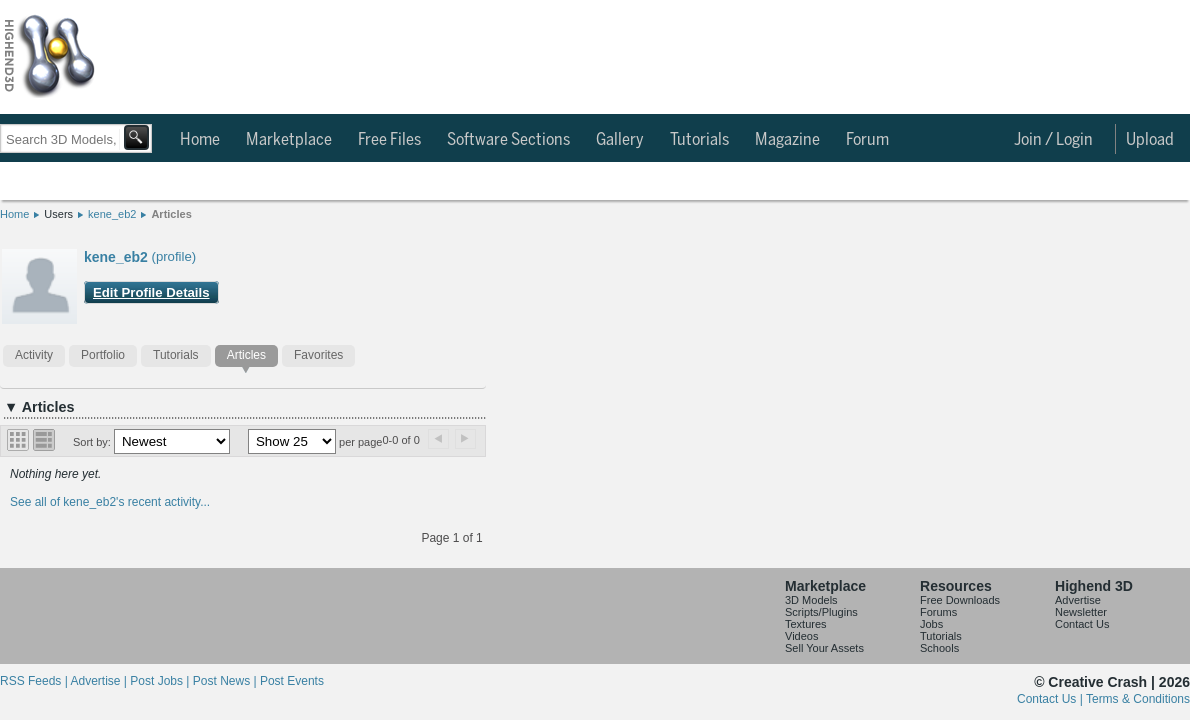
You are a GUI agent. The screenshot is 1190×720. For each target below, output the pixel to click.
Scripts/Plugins (821, 612)
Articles (171, 214)
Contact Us (1082, 624)
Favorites (318, 355)
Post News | (226, 681)
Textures (806, 624)
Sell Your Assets (824, 648)
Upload (1150, 140)
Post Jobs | (161, 681)
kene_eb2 (112, 214)
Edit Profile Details (151, 292)
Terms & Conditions (1138, 699)
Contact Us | (1051, 699)
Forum (867, 140)
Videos (801, 636)
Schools (939, 648)
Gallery (620, 140)
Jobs (931, 624)
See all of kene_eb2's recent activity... (110, 502)
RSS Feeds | (35, 681)
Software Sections (508, 140)
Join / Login (1053, 140)
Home (200, 140)
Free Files (389, 140)
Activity (34, 355)
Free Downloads (960, 600)
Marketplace (289, 140)
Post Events (292, 681)
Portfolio (103, 355)
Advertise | (100, 681)
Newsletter (1081, 612)
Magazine (787, 140)
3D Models (811, 600)
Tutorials (699, 140)
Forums (938, 612)
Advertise (1078, 600)
